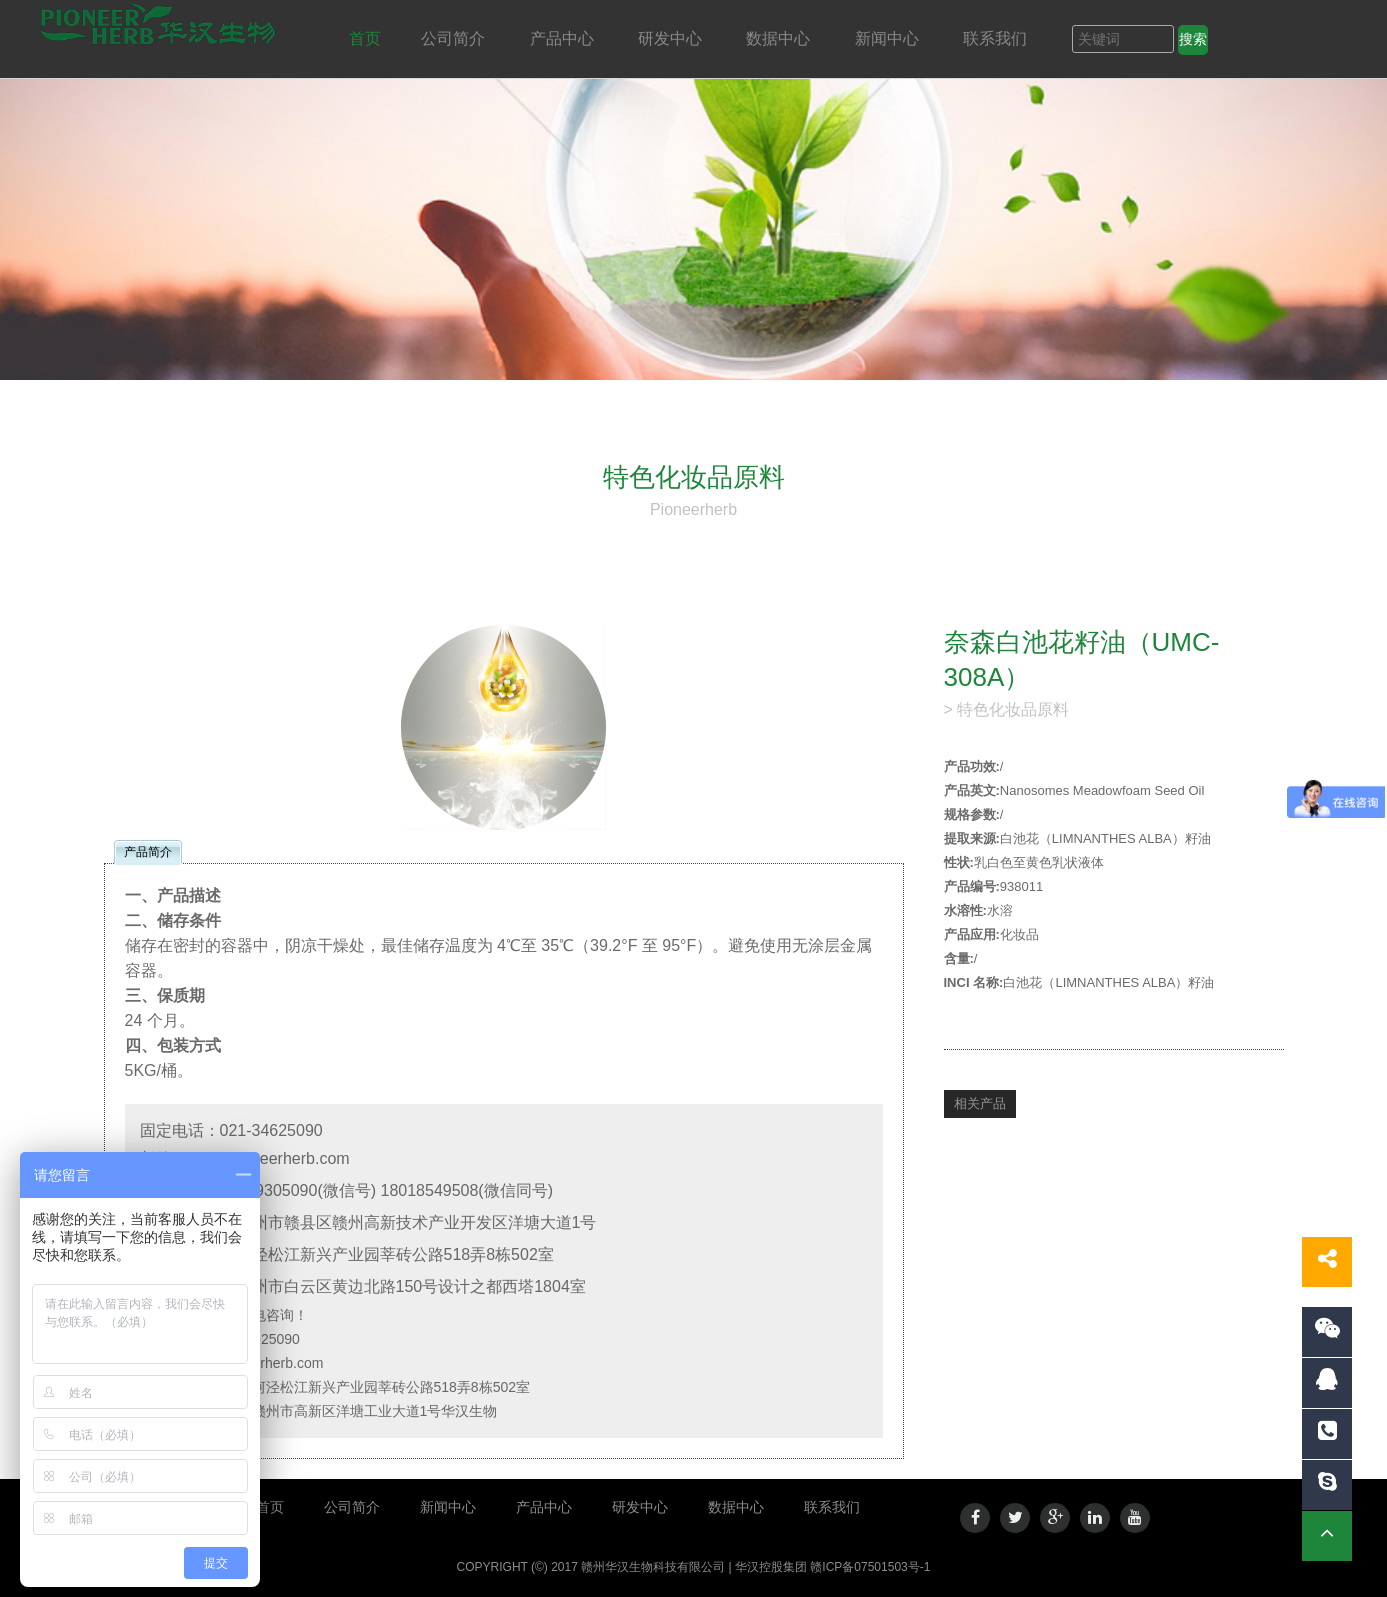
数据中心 (780, 38)
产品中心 (564, 38)
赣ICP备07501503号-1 (870, 1567)
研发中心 (672, 38)
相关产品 (980, 1103)
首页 (365, 38)
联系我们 (997, 38)
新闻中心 (889, 38)
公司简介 (455, 38)
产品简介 (148, 852)
